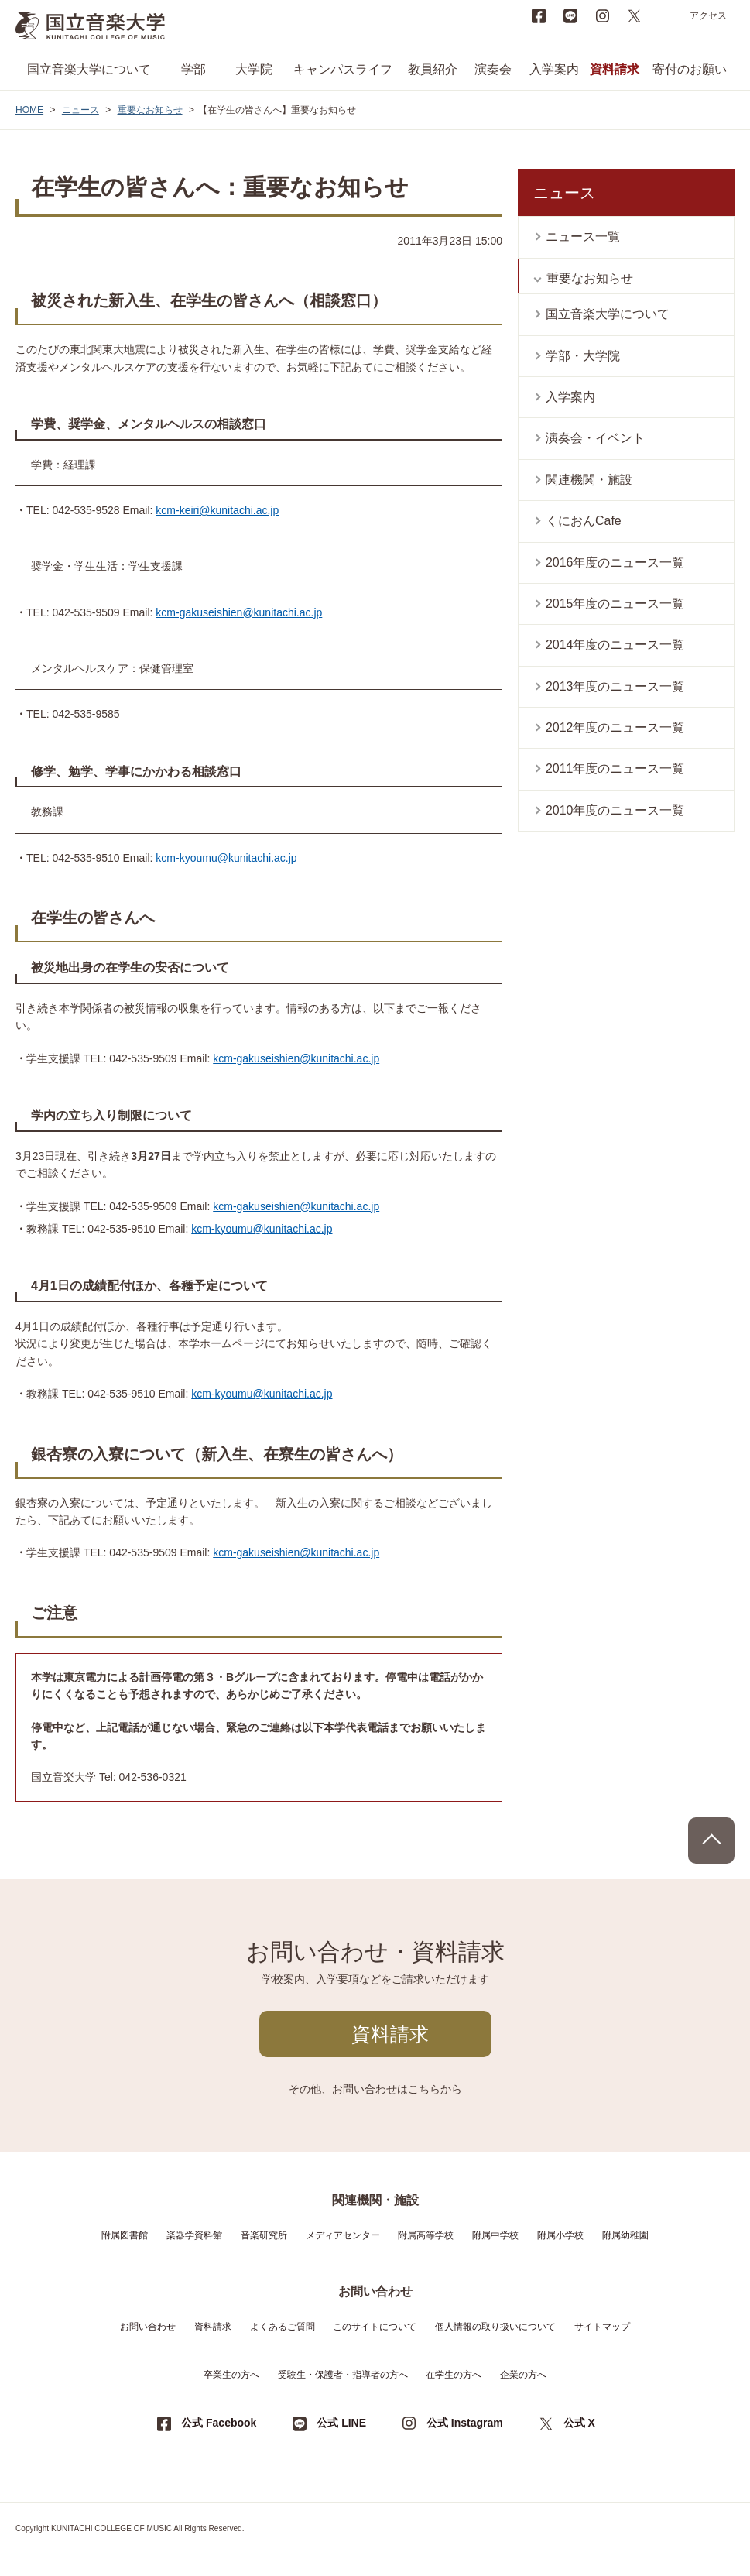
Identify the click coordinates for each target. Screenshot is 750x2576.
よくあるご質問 (282, 2326)
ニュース (80, 110)
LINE (570, 15)
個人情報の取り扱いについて (495, 2326)
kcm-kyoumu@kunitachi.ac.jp (226, 858)
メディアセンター (343, 2235)
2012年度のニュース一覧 (615, 727)
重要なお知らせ (150, 110)
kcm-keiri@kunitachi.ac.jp (217, 510)
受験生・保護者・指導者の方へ (343, 2374)
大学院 (253, 69)
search (665, 15)
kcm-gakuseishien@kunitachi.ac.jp (239, 612)
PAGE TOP (711, 1840)
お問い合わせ (148, 2326)
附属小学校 (560, 2235)
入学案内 (554, 69)
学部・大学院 (583, 355)
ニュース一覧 (583, 236)
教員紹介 (432, 69)
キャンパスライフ (342, 69)
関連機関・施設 (589, 479)
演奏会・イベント (595, 437)
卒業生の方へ (231, 2374)
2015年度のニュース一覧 (615, 603)
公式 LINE (341, 2423)
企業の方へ (523, 2374)
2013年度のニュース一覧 (615, 686)
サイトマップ (602, 2326)
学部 (193, 69)
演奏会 (493, 69)
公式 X (579, 2423)
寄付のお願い (689, 69)
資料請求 (614, 69)
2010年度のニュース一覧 (615, 810)
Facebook (538, 15)
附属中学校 (495, 2235)
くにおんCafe (584, 520)
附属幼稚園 (625, 2235)
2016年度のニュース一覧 (615, 562)
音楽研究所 (264, 2235)
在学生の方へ (453, 2374)
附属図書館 (124, 2235)
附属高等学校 (426, 2235)
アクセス (708, 15)
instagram (602, 15)
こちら (424, 2089)
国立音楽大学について (89, 69)
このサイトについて (374, 2326)
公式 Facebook (218, 2423)
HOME (29, 110)
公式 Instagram (464, 2423)
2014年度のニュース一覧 (615, 644)
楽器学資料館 (194, 2235)
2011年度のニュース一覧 (615, 768)
